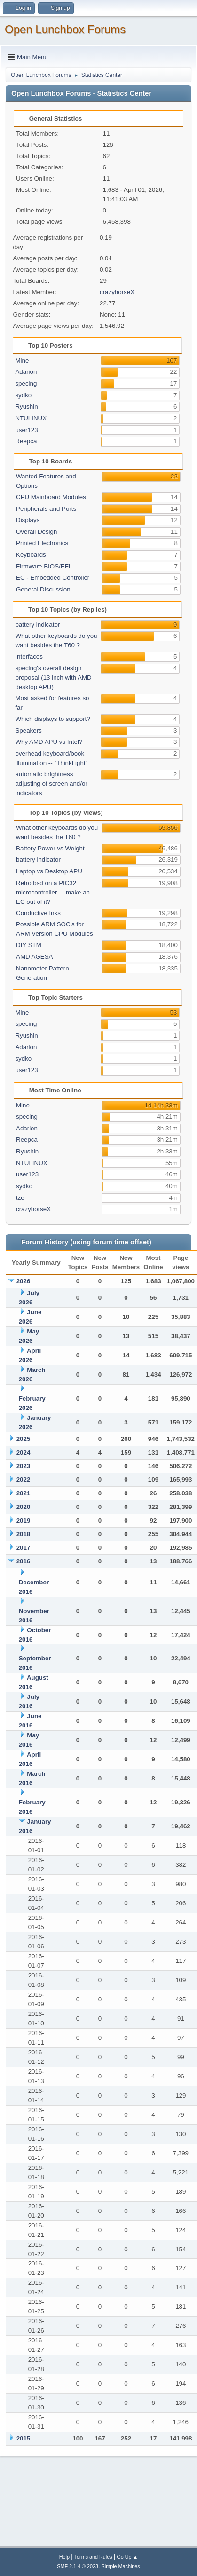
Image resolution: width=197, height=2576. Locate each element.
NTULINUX (31, 418)
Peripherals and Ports (46, 508)
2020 (23, 1506)
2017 (23, 1547)
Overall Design (36, 531)
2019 (23, 1520)
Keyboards (31, 554)
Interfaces (29, 656)
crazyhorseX (117, 291)
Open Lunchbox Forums (65, 29)
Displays (27, 519)
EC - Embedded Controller (52, 577)
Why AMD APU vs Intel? (48, 741)
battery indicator (37, 624)
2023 (23, 1466)
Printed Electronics (42, 542)
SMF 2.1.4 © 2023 (77, 2566)
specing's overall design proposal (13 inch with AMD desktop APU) (53, 677)
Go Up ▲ (127, 2557)
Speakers (28, 730)
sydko (23, 395)
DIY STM (28, 944)
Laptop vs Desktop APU (49, 871)
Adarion (26, 371)
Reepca (26, 441)
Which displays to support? (52, 718)
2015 (23, 2438)
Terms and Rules (93, 2557)
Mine (22, 360)
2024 (23, 1452)
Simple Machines (121, 2566)
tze (20, 1197)
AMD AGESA (34, 956)
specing (26, 383)
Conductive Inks (38, 913)
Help (64, 2557)
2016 (23, 1561)
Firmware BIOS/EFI (43, 566)
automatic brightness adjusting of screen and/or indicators (51, 783)
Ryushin (26, 406)
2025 (23, 1438)
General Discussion (43, 589)
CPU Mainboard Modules (51, 496)
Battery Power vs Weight (50, 848)
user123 (26, 429)
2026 (23, 1281)
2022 (23, 1479)
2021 (23, 1493)
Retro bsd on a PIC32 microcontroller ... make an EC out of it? (53, 892)
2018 (23, 1534)
